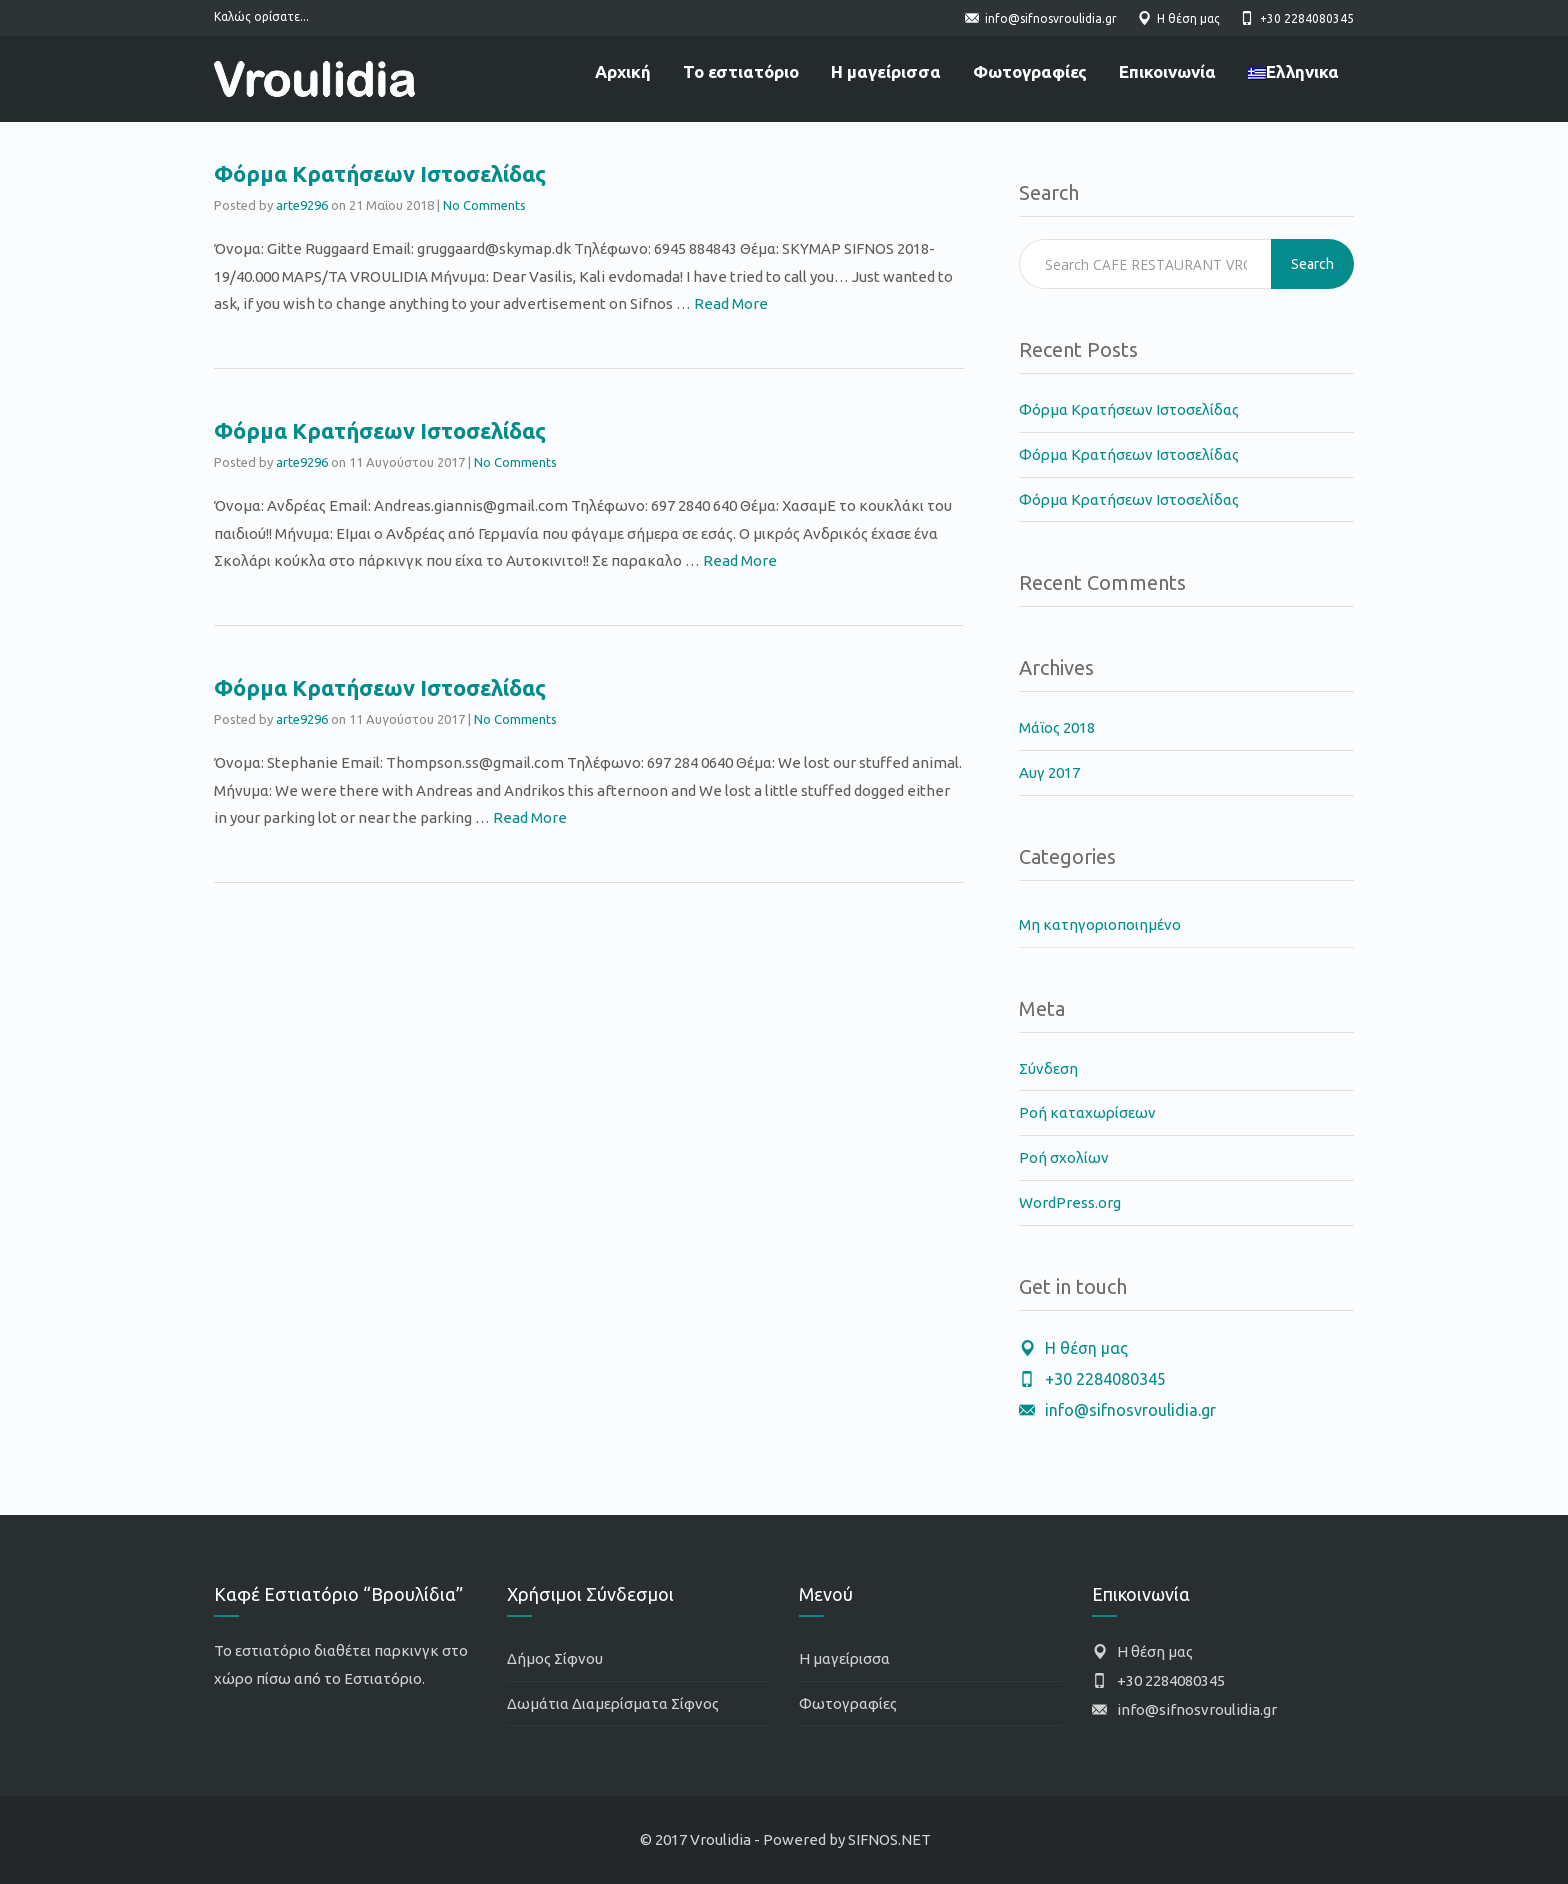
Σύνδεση (1048, 1068)
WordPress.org (1070, 1202)
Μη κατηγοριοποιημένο (1100, 924)
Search (1312, 264)
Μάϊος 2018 (1057, 727)
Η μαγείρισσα (886, 71)
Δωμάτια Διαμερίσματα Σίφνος (613, 1703)
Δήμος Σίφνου (555, 1658)
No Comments (484, 205)
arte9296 (302, 205)
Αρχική (623, 71)
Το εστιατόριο (741, 71)
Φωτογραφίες (1030, 71)
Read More (731, 303)
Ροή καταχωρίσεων (1087, 1112)
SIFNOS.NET (889, 1839)
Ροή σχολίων (1064, 1157)
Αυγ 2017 (1049, 772)
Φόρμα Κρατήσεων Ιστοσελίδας (380, 173)
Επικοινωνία (1167, 71)
